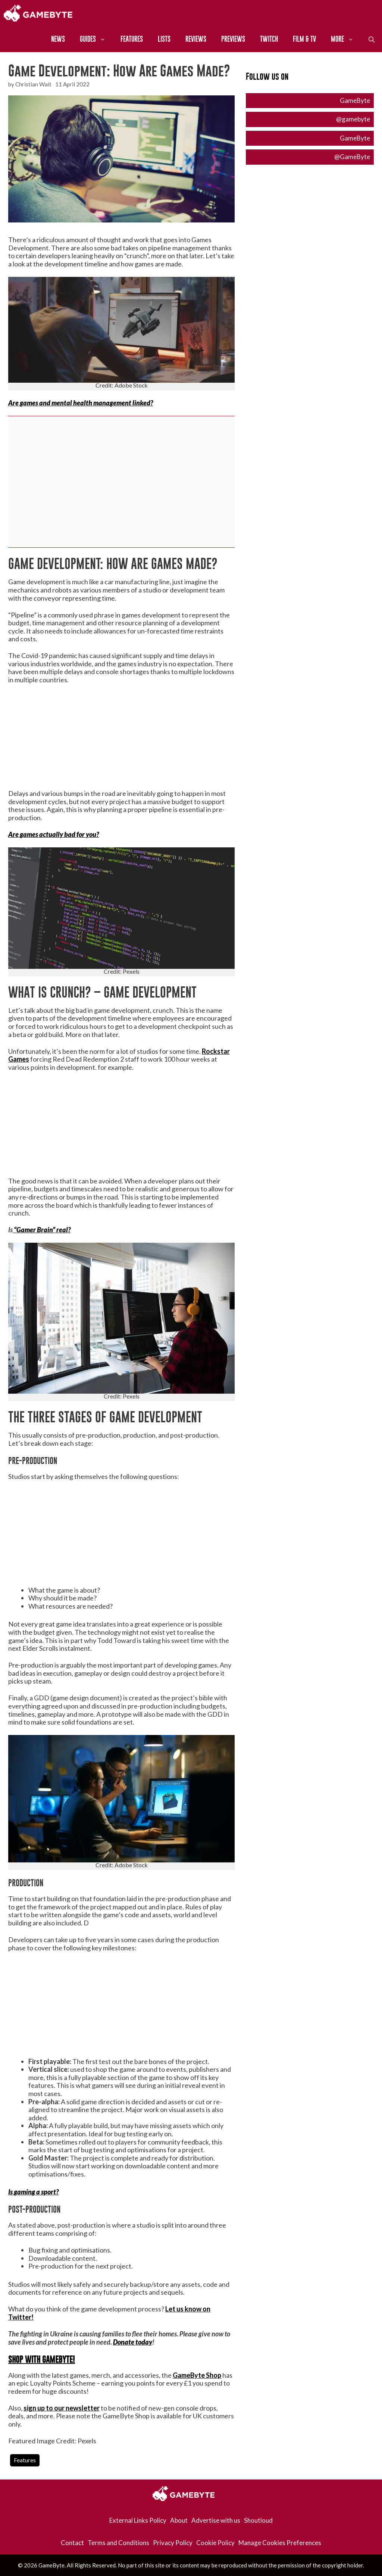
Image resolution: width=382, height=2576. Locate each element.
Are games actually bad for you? (53, 834)
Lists (164, 39)
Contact (72, 2543)
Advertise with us (215, 2520)
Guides (96, 39)
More (346, 39)
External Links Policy (137, 2520)
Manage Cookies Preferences (279, 2543)
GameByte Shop (197, 2375)
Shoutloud (258, 2520)
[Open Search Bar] (371, 39)
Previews (233, 39)
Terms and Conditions (118, 2543)
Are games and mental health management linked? (80, 403)
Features (131, 39)
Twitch (269, 39)
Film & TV (304, 39)
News (58, 39)
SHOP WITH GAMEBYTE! (41, 2359)
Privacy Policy (172, 2543)
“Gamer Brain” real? (42, 1230)
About (179, 2520)
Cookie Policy (215, 2543)
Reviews (195, 39)
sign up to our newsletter (62, 2408)
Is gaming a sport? (33, 2192)
